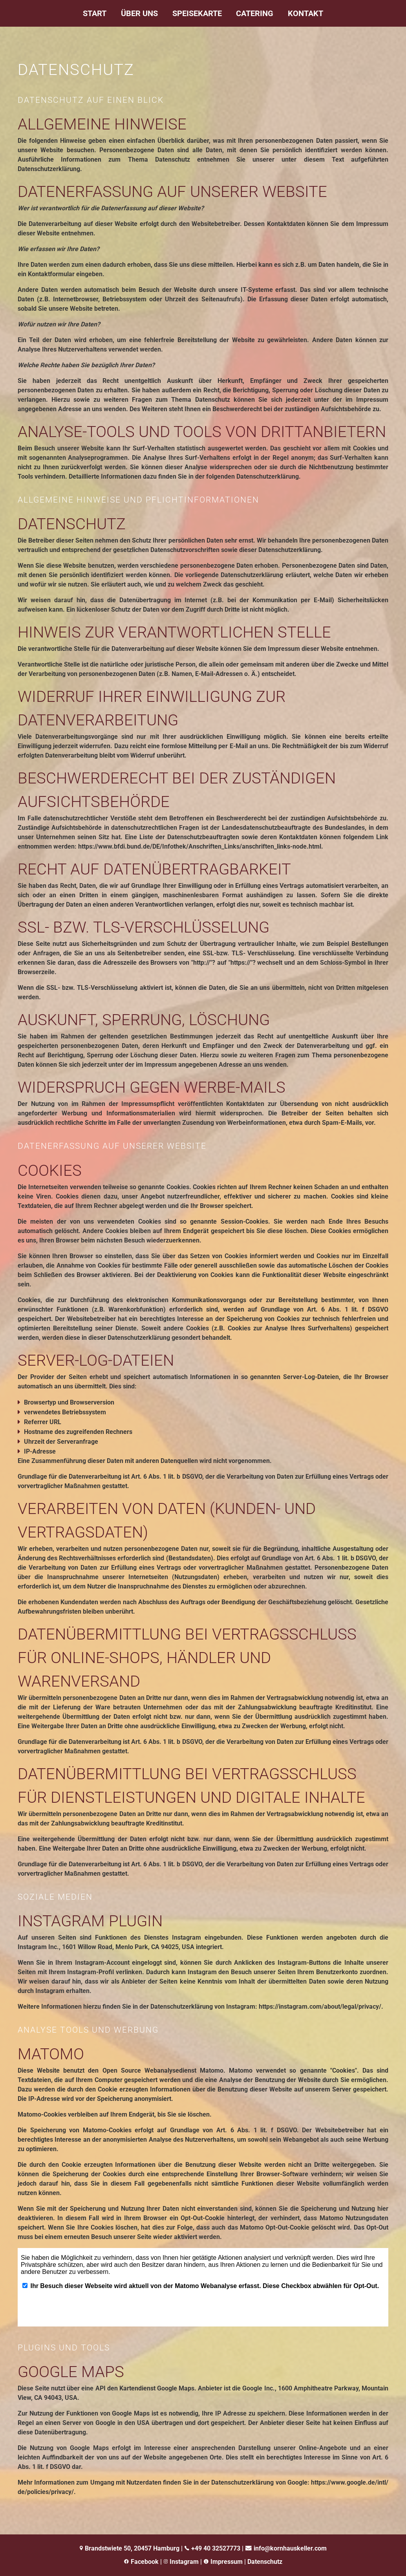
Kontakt (305, 13)
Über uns (139, 13)
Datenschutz (264, 2561)
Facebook (145, 2561)
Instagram (183, 2561)
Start (94, 13)
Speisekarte (197, 13)
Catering (254, 13)
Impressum (226, 2561)
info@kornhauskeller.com (290, 2548)
